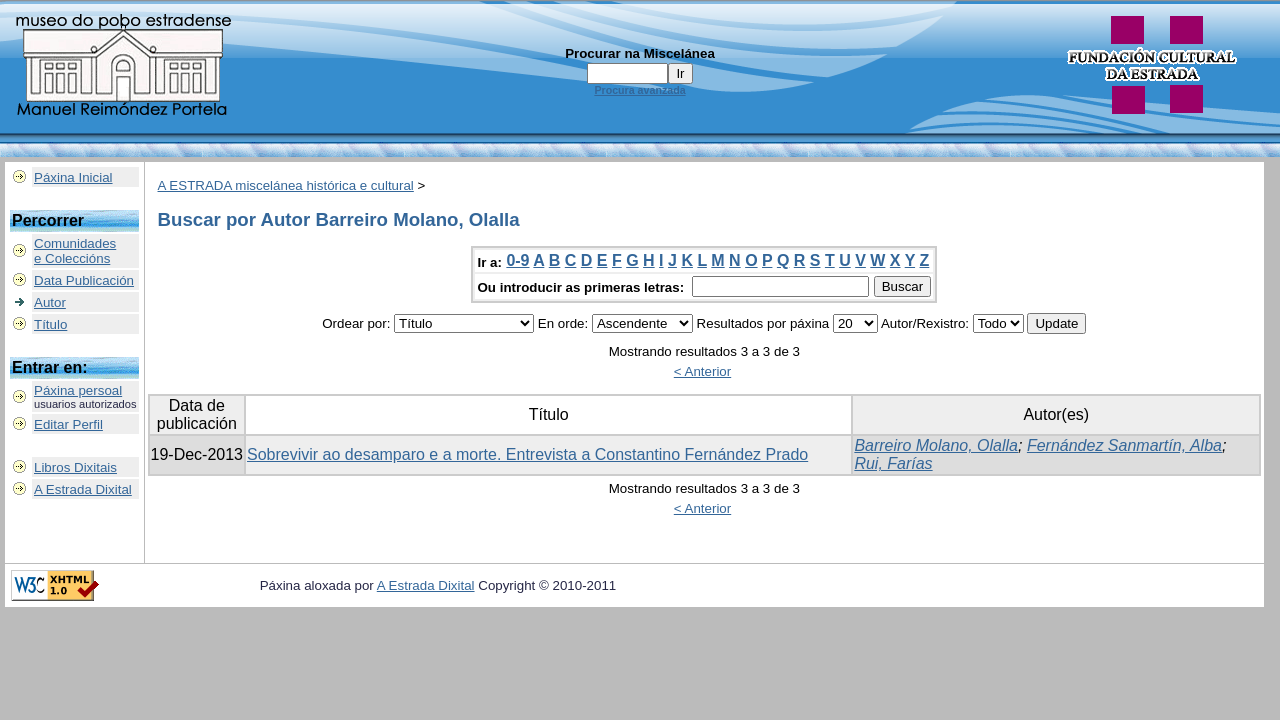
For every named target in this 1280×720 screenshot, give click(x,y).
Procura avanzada (639, 90)
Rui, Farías (893, 463)
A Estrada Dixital (83, 489)
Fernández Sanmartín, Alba (1124, 445)
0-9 (517, 260)
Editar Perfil (68, 424)
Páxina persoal (78, 390)
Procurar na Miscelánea (640, 53)
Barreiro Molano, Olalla (936, 445)
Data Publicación (84, 280)
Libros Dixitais (75, 467)
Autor (50, 302)
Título (50, 324)
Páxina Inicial (73, 177)
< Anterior (702, 371)
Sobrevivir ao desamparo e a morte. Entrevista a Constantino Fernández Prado (527, 454)
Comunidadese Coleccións (75, 251)
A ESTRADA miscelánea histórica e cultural (286, 185)
